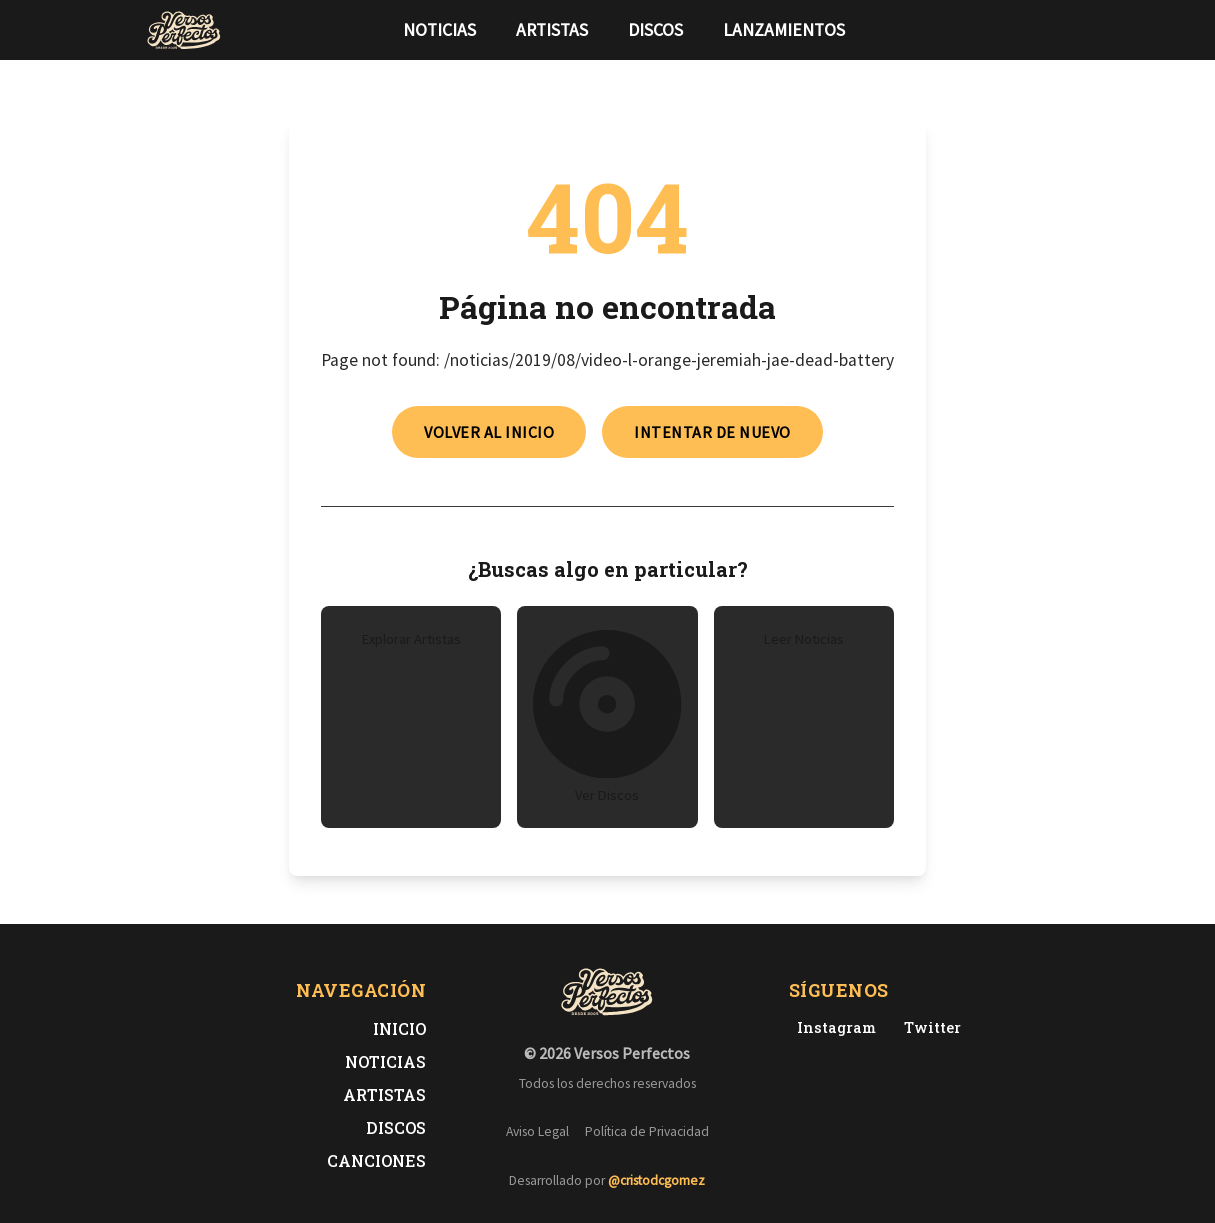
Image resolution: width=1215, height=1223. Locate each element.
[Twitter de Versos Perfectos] (928, 1027)
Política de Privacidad (647, 1131)
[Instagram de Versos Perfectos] (832, 1027)
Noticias (439, 30)
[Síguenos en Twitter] (1032, 30)
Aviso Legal (537, 1131)
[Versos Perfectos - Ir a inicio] (184, 30)
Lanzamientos (784, 30)
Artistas (552, 30)
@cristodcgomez (656, 1180)
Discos (655, 30)
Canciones (376, 1160)
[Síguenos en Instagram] (1064, 30)
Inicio (399, 1028)
